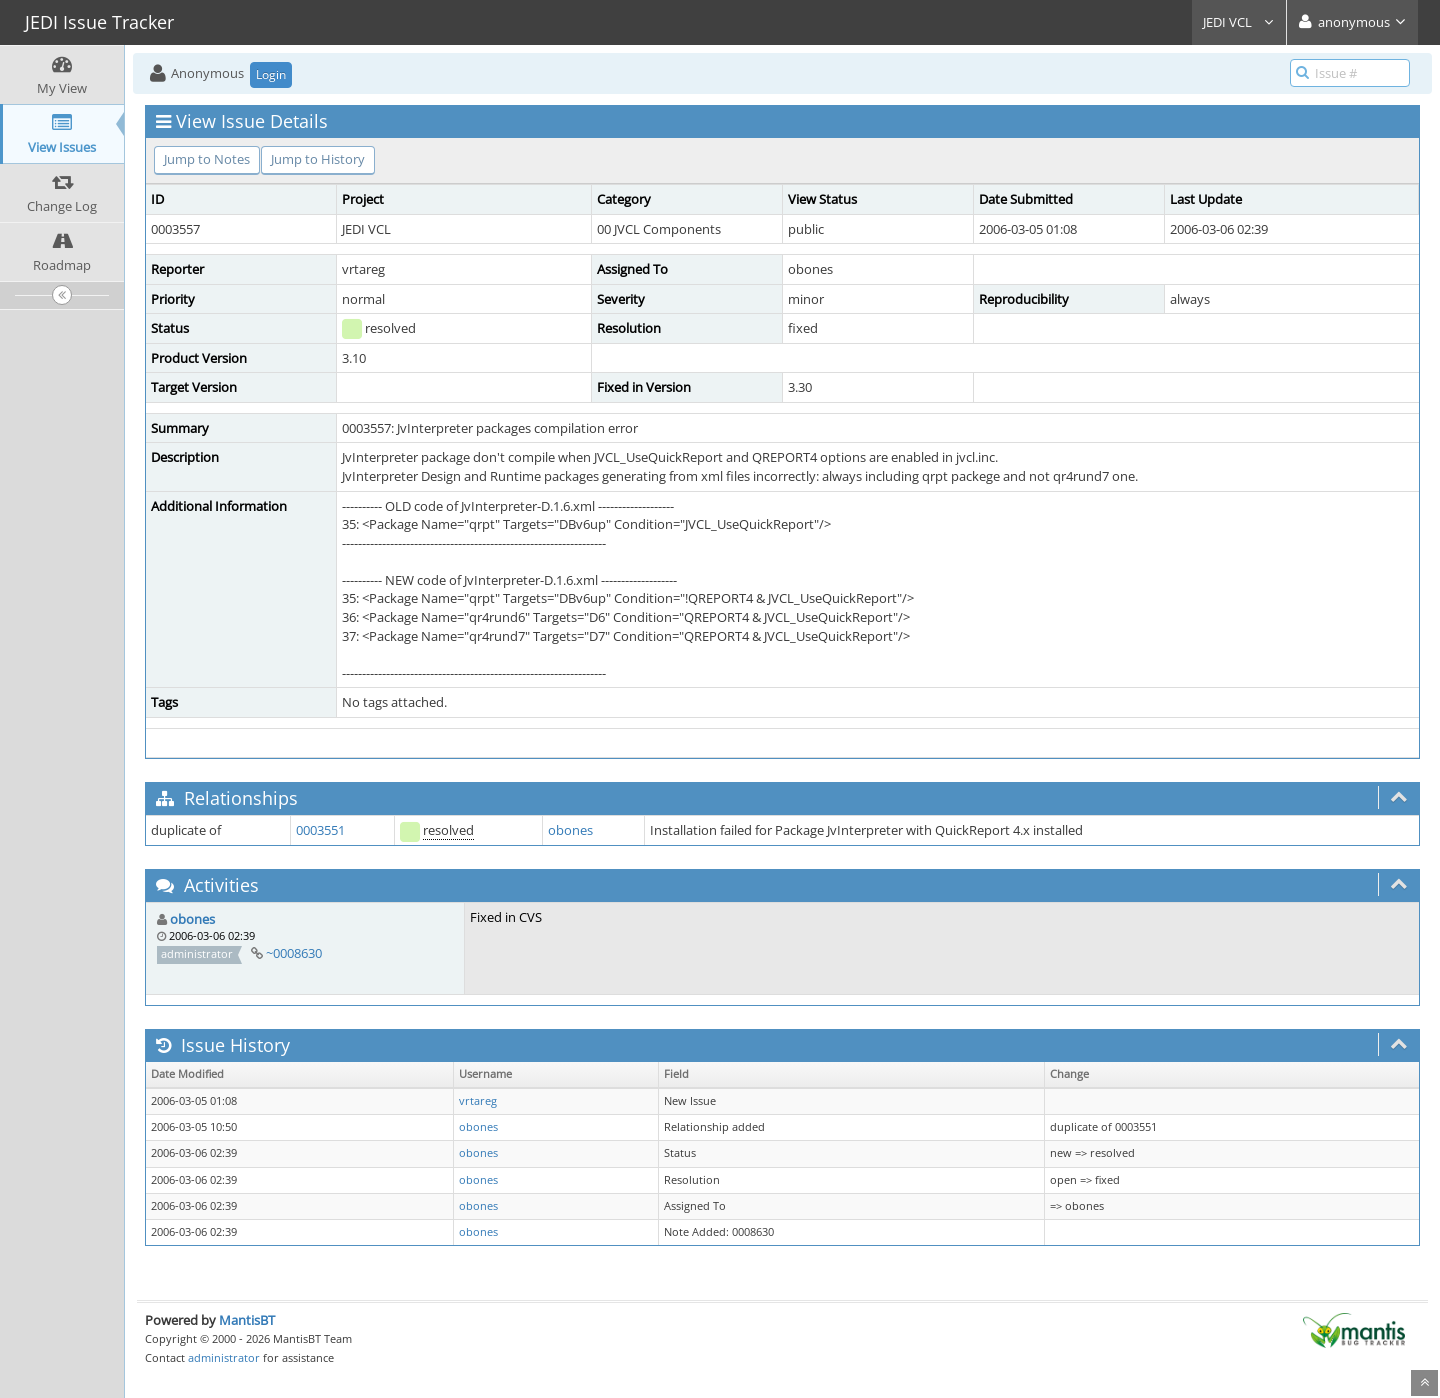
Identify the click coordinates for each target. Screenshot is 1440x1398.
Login (271, 74)
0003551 (320, 830)
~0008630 (294, 953)
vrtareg (478, 1101)
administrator (224, 1357)
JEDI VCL (1239, 22)
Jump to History (318, 159)
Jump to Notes (207, 159)
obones (570, 830)
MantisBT (247, 1320)
